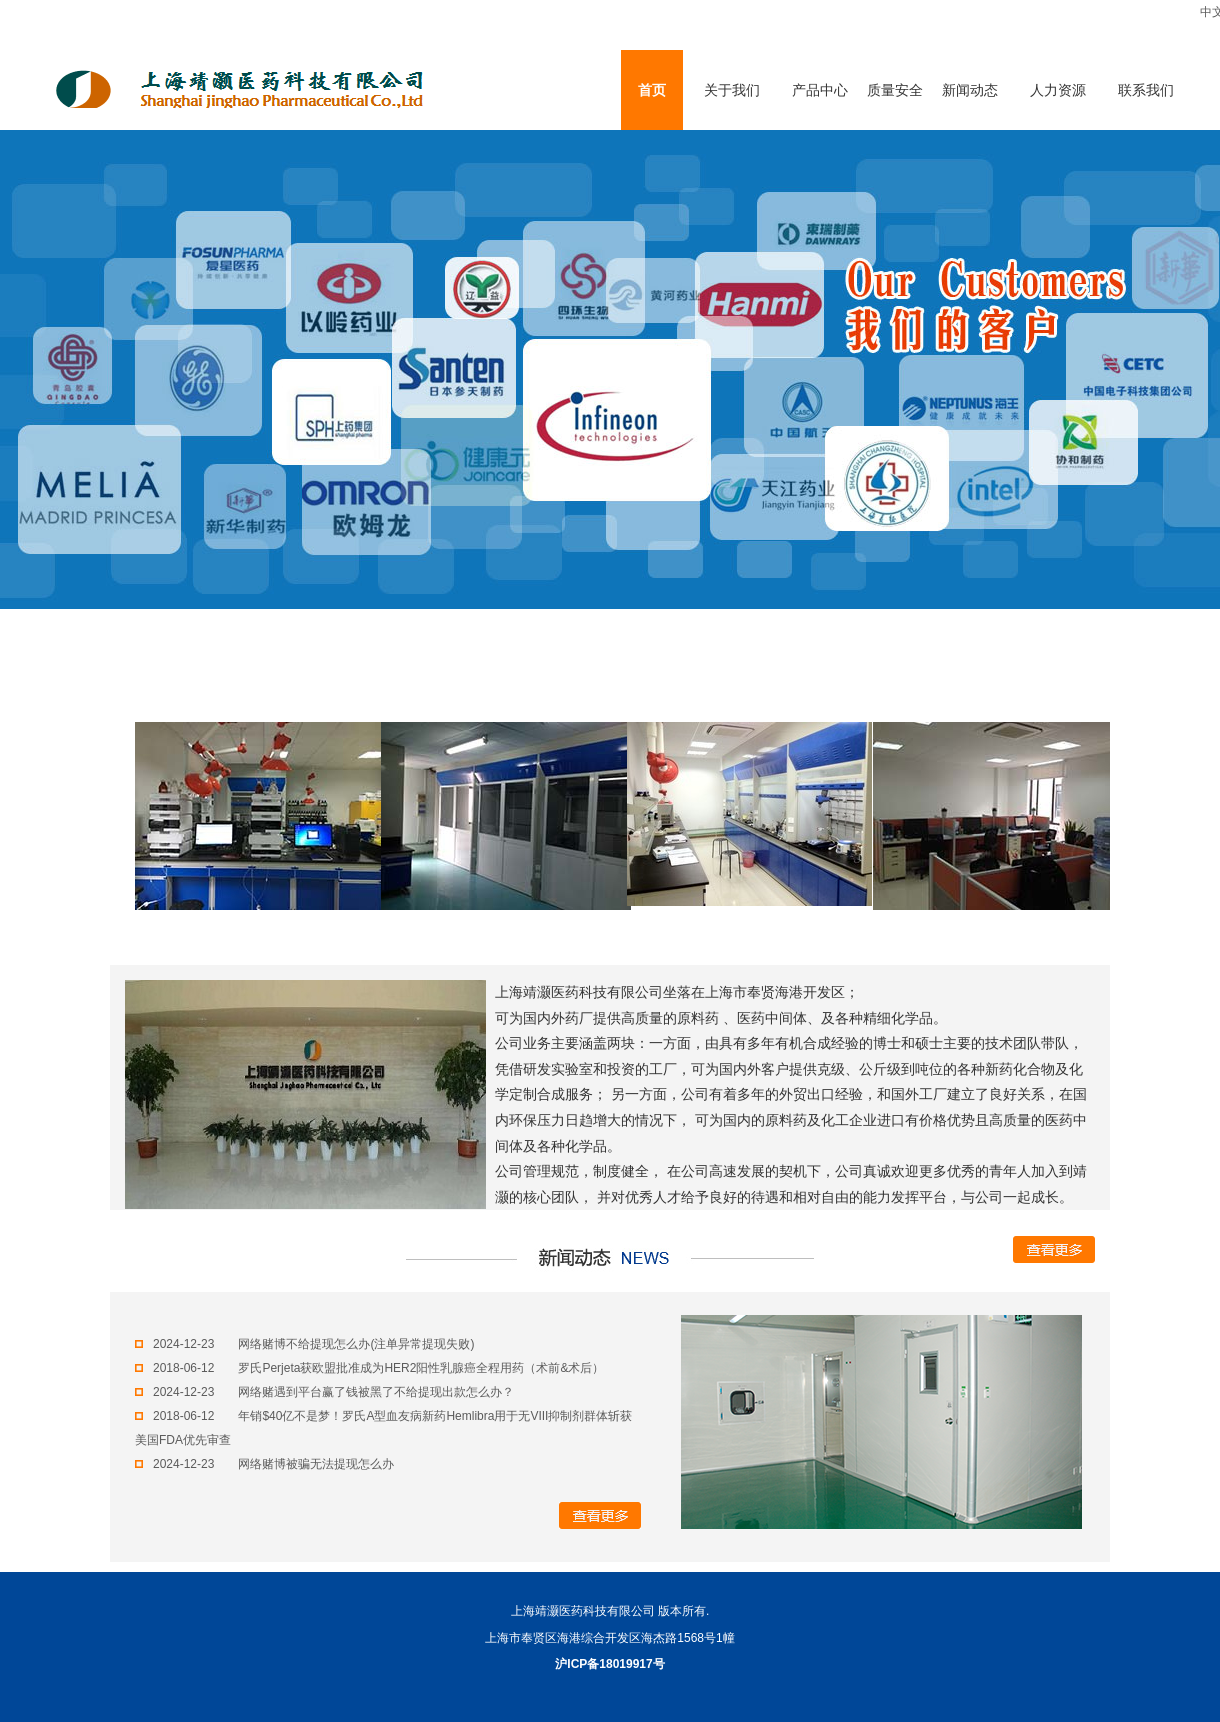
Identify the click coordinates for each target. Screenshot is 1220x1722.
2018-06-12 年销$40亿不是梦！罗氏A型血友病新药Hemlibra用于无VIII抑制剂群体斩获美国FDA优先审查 (383, 1428)
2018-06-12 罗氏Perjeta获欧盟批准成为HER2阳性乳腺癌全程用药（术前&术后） (369, 1368)
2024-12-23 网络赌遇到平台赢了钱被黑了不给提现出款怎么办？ (324, 1392)
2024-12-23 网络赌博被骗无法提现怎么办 (264, 1464)
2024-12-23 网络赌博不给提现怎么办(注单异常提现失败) (304, 1344)
